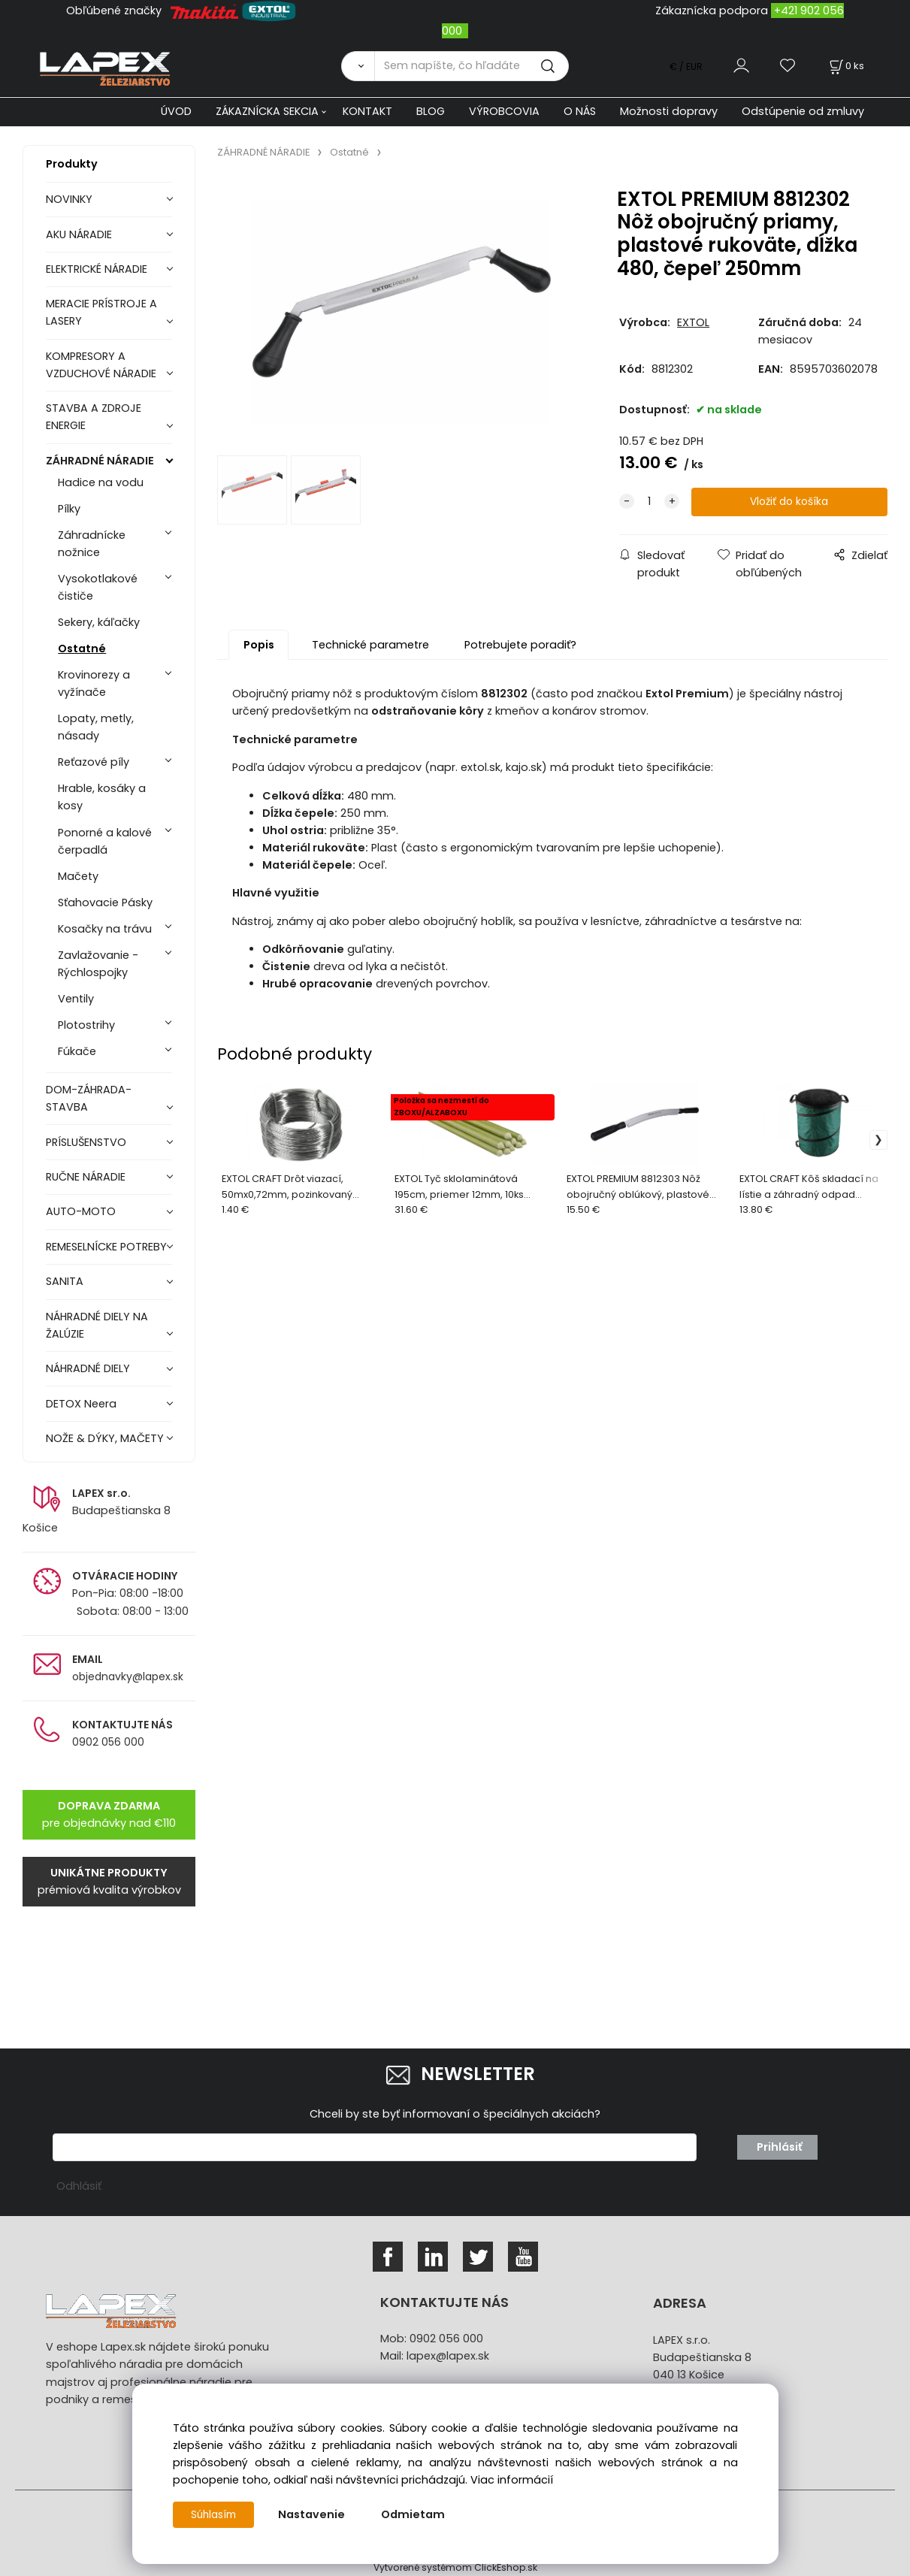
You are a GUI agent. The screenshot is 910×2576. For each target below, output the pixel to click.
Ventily (76, 998)
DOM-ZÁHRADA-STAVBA (89, 1098)
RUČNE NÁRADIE (85, 1176)
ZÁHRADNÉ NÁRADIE (100, 460)
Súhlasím (215, 2514)
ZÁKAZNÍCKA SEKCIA (267, 111)
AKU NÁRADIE (79, 234)
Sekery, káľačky (99, 622)
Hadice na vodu (101, 482)
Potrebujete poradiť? (520, 645)
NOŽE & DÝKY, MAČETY (105, 1438)
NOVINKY (69, 199)
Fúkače (77, 1051)
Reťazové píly (93, 761)
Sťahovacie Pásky (105, 902)
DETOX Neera (81, 1403)
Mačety (78, 876)
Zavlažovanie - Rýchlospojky (98, 964)
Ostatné (82, 648)
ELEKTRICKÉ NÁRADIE (96, 269)
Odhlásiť (78, 2186)
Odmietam (417, 2514)
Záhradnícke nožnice (91, 544)
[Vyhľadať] (357, 66)
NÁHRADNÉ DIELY (88, 1368)
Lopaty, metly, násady (96, 727)
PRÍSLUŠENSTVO (86, 1142)
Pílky (69, 508)
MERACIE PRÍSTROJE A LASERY (101, 312)
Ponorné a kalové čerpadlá (105, 841)
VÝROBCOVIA (504, 111)
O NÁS (580, 111)
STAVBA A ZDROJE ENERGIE (93, 417)
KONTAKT (367, 111)
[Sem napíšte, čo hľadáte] (471, 66)
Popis (258, 645)
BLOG (430, 111)
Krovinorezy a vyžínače (94, 683)
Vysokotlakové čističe (98, 587)
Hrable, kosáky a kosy (102, 797)
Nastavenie (316, 2514)
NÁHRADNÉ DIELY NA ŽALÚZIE (97, 1325)
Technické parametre (370, 645)
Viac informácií (511, 2479)
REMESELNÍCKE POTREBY (106, 1246)
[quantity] (649, 502)
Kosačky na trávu (105, 928)
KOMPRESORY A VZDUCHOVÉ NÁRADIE (101, 365)
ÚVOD (176, 111)
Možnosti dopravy (669, 111)
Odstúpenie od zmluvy (803, 111)
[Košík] (845, 66)
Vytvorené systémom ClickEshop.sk (455, 2567)
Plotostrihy (86, 1025)
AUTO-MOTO (81, 1211)
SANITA (64, 1281)
